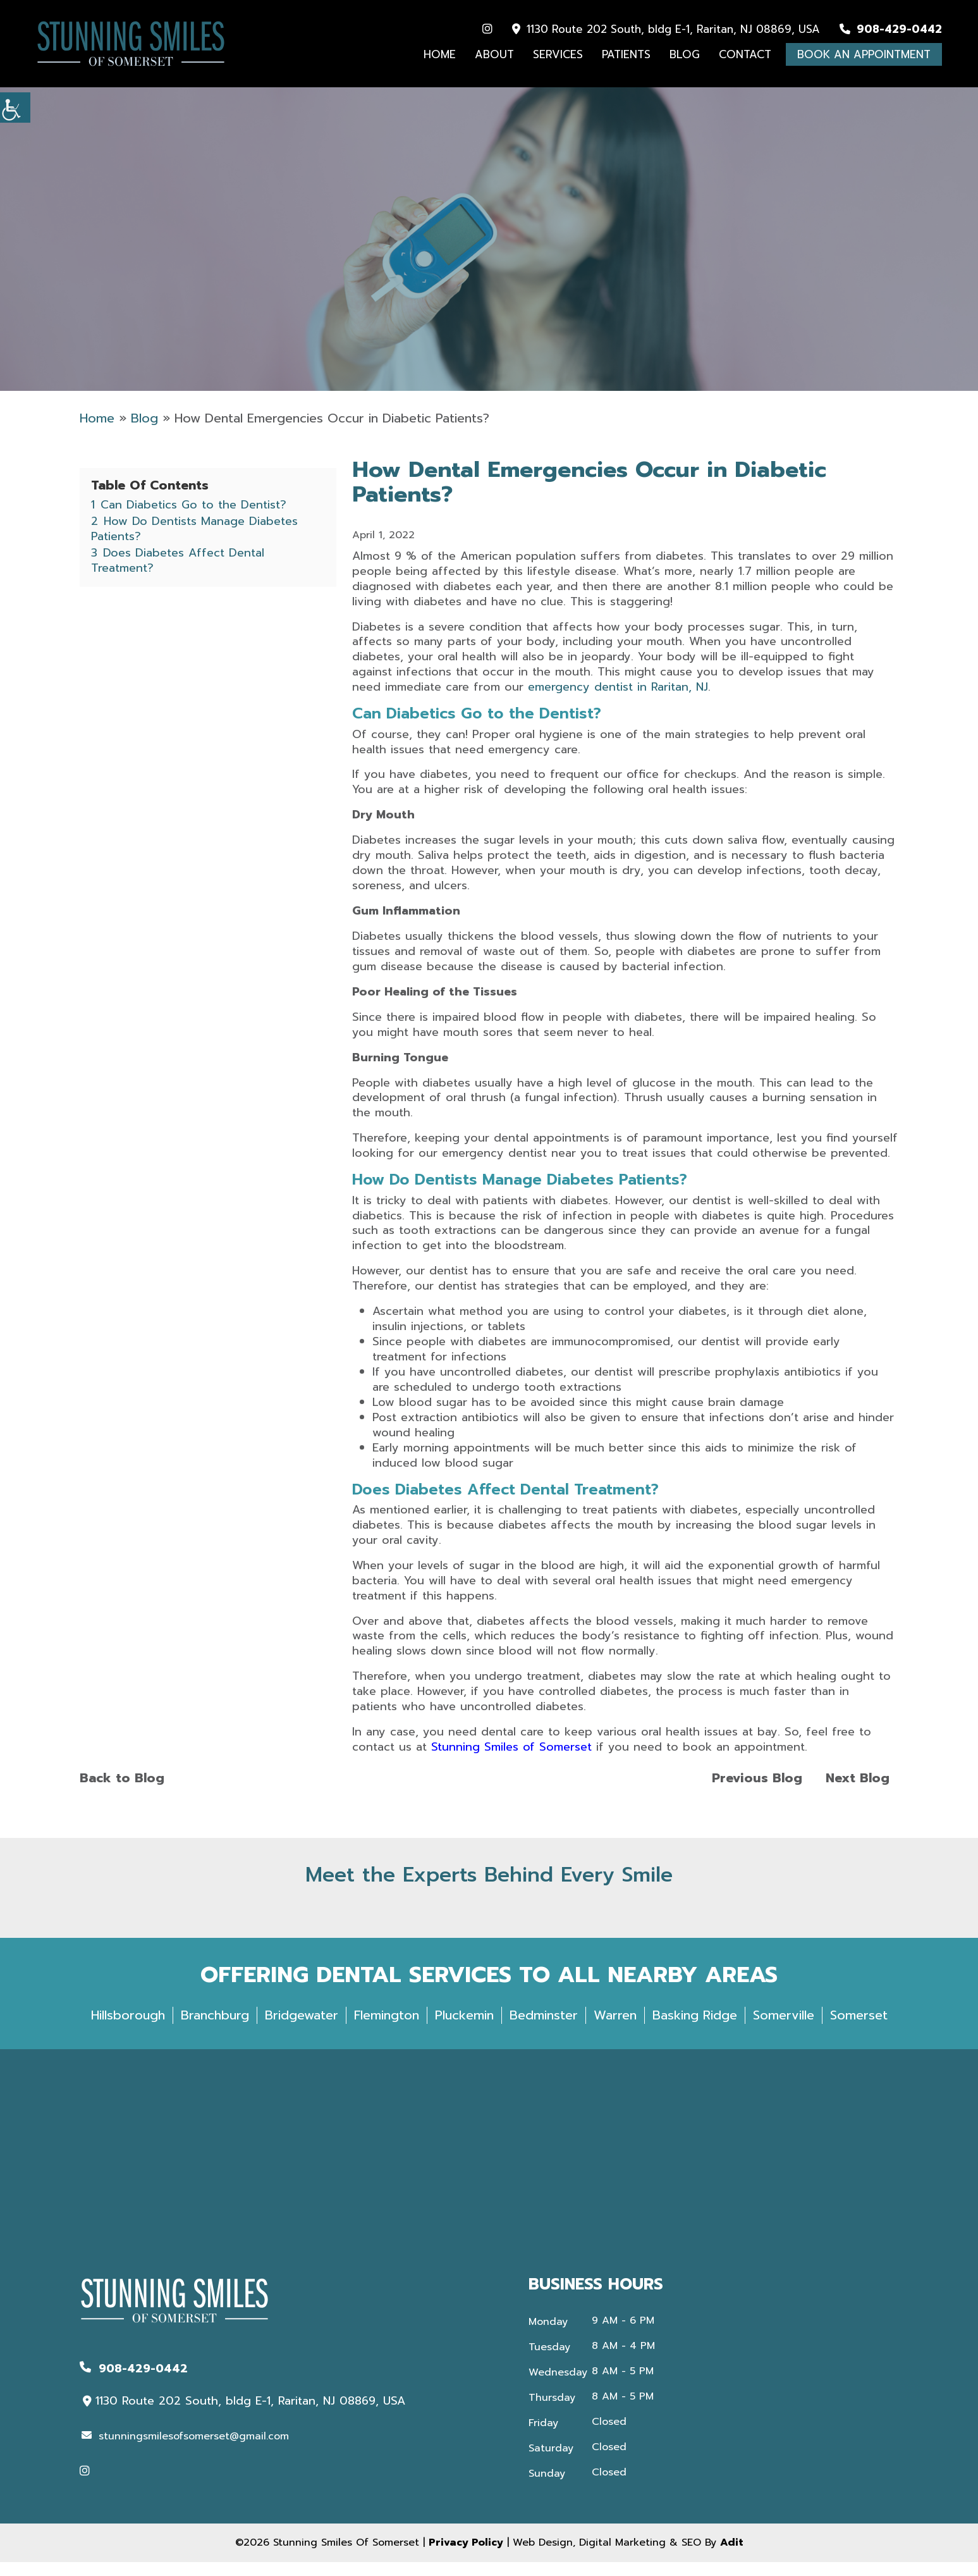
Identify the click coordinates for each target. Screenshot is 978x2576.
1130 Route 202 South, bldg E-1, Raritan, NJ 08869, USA (666, 30)
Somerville (783, 2028)
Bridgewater (301, 2028)
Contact (745, 55)
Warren (615, 2028)
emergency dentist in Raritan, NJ (618, 701)
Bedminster (544, 2028)
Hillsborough (128, 2028)
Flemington (386, 2028)
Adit (731, 2556)
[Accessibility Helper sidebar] (15, 107)
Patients (626, 55)
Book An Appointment (864, 55)
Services (558, 55)
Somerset (859, 2028)
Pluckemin (464, 2028)
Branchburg (215, 2028)
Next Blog (857, 1791)
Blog (684, 55)
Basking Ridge (694, 2028)
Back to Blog (122, 1791)
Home (440, 55)
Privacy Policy (466, 2556)
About (494, 55)
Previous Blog (757, 1791)
